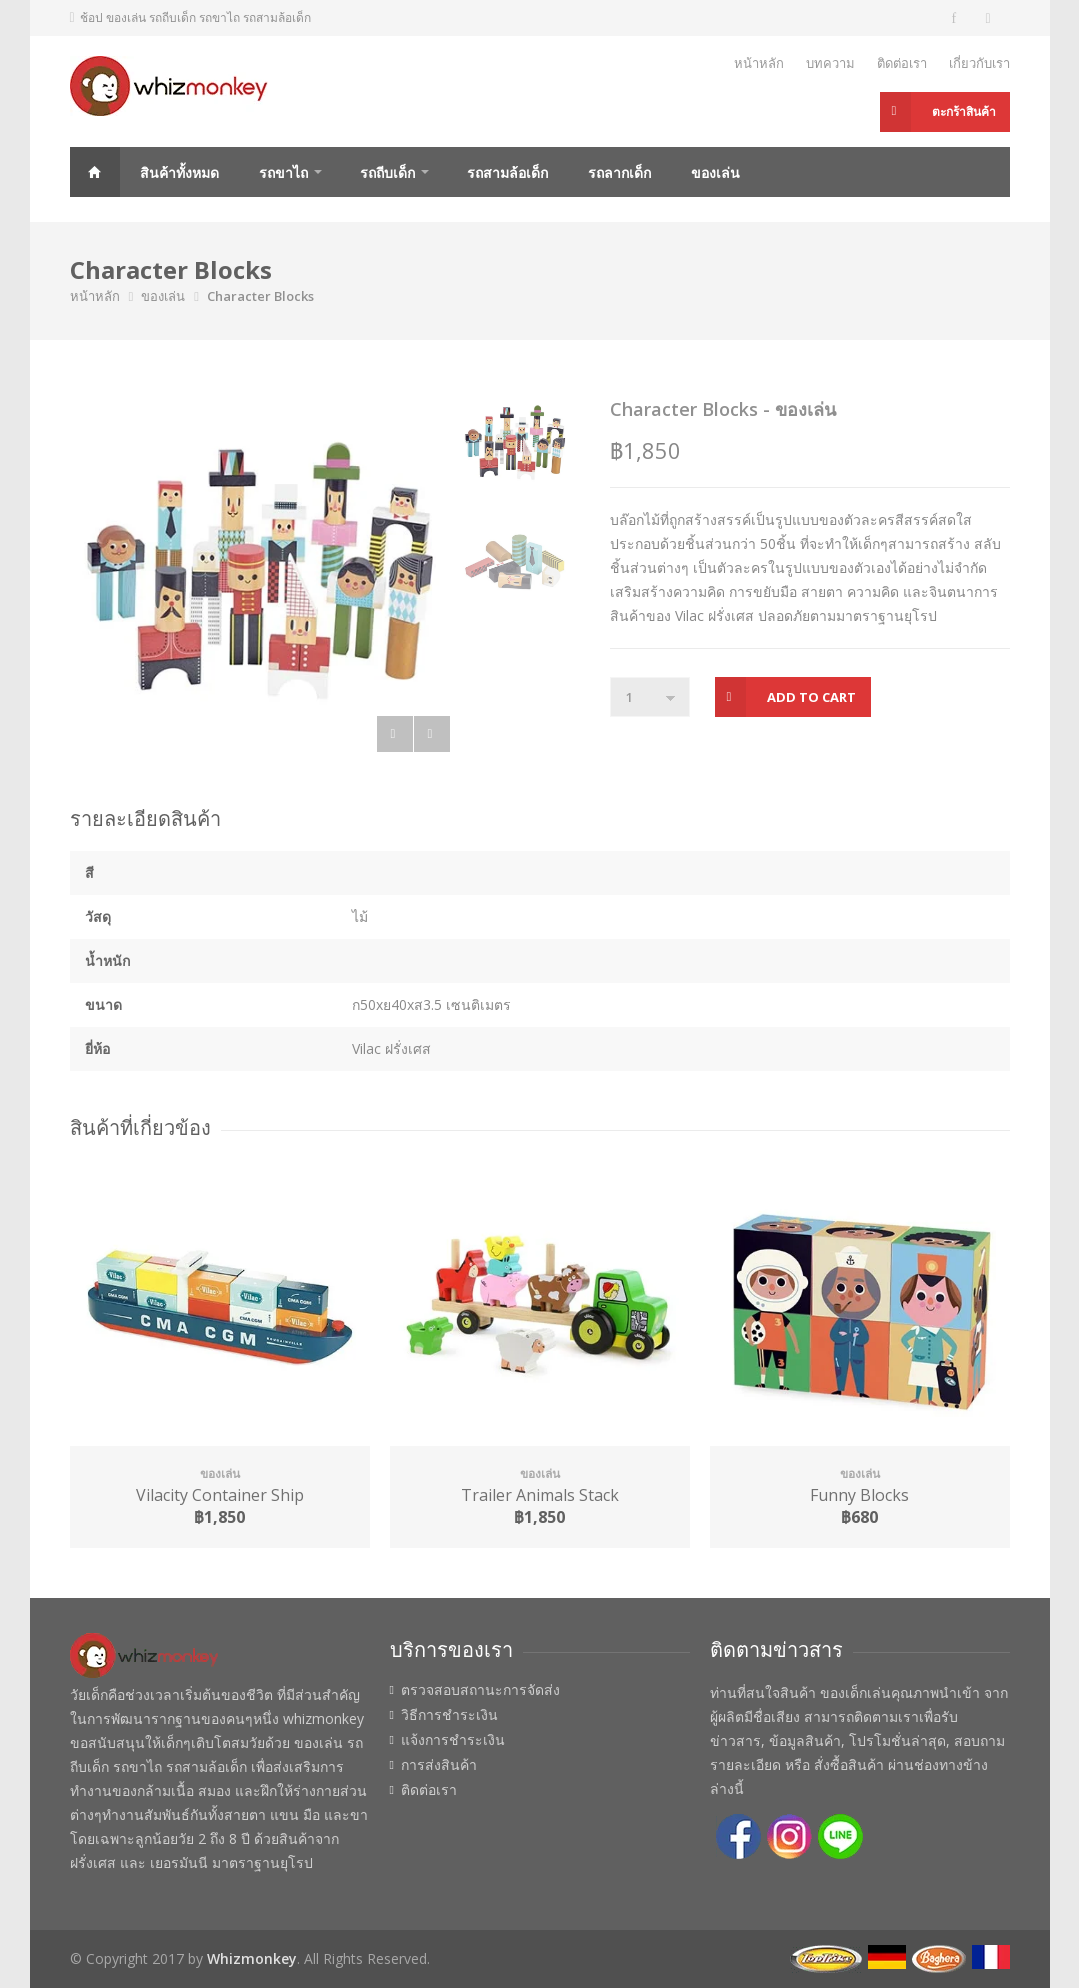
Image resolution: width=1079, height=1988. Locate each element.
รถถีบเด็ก (387, 172)
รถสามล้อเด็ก (507, 172)
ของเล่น (715, 172)
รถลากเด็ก (619, 172)
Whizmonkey (252, 1958)
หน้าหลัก (759, 63)
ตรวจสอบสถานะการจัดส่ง (480, 1690)
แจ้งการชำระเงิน (453, 1740)
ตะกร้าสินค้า (964, 111)
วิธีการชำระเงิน (449, 1715)
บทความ (830, 63)
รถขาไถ (283, 172)
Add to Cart (811, 697)
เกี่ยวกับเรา (979, 63)
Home (95, 172)
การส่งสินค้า (439, 1765)
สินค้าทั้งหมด (179, 172)
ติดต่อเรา (902, 63)
